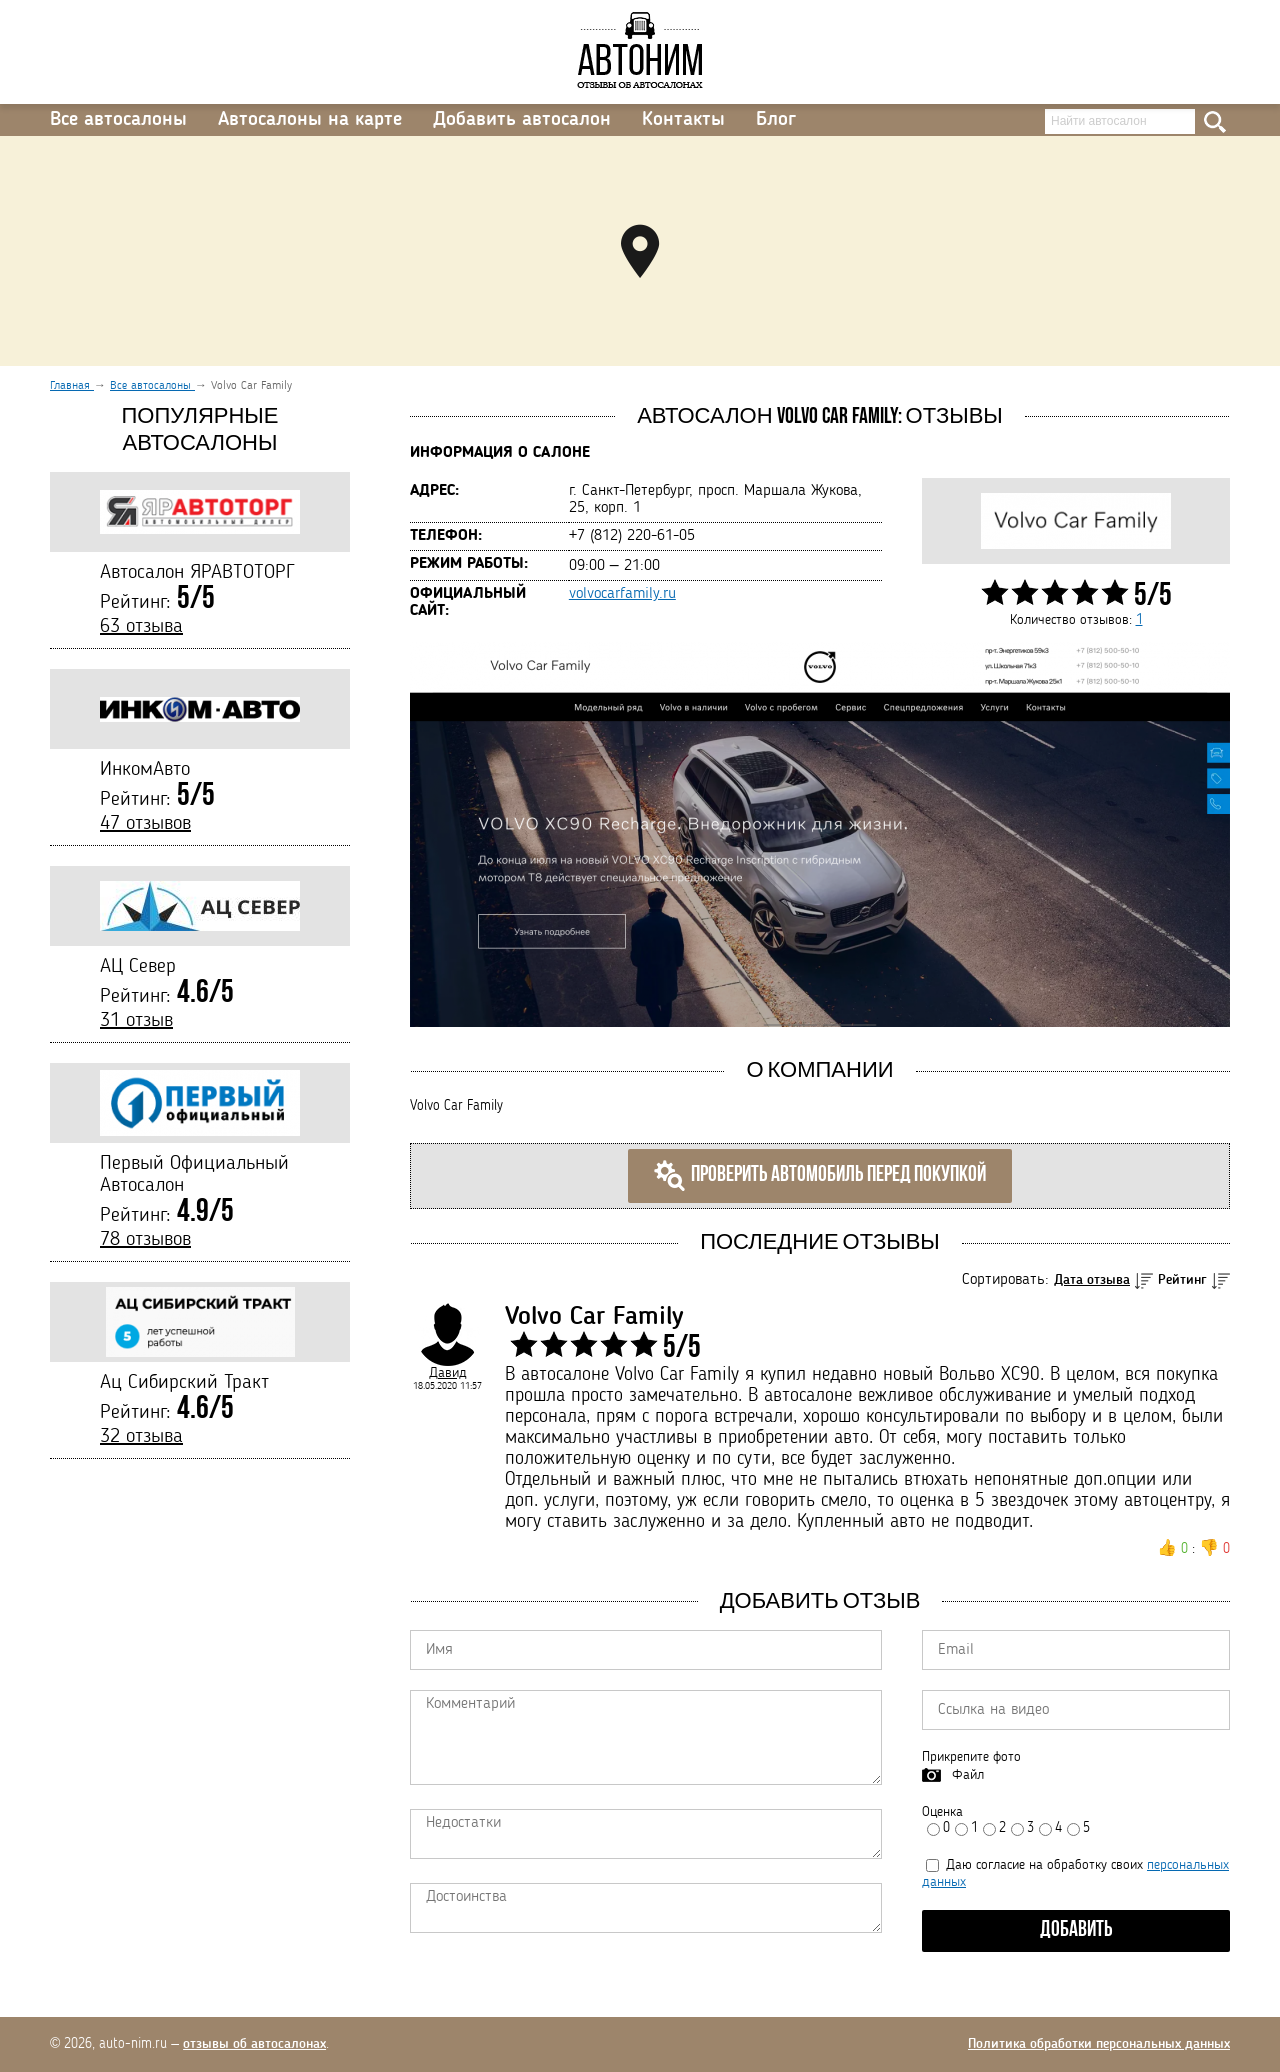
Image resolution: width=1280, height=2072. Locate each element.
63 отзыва (141, 627)
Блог (776, 120)
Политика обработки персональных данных (1099, 2044)
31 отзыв (136, 1021)
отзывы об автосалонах (254, 2044)
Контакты (683, 120)
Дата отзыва (1092, 1280)
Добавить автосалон (522, 120)
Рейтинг (1182, 1280)
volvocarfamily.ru (622, 594)
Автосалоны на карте (310, 120)
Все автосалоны (118, 120)
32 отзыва (141, 1437)
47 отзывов (145, 824)
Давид (448, 1373)
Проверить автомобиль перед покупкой (820, 1176)
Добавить (1076, 1930)
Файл (968, 1775)
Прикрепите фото (971, 1757)
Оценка (942, 1812)
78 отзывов (145, 1240)
